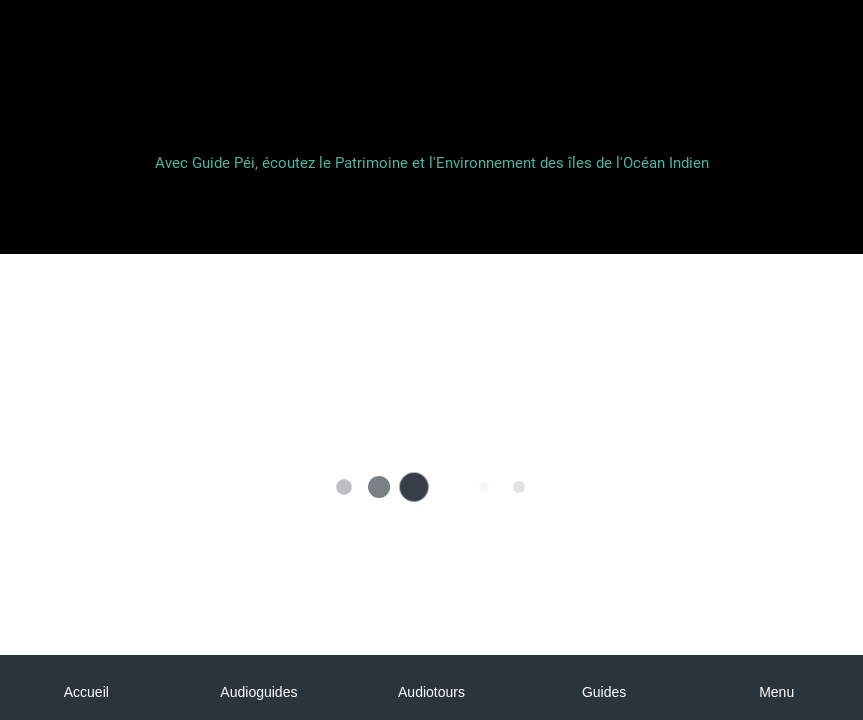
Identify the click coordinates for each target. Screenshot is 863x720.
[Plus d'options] (776, 687)
